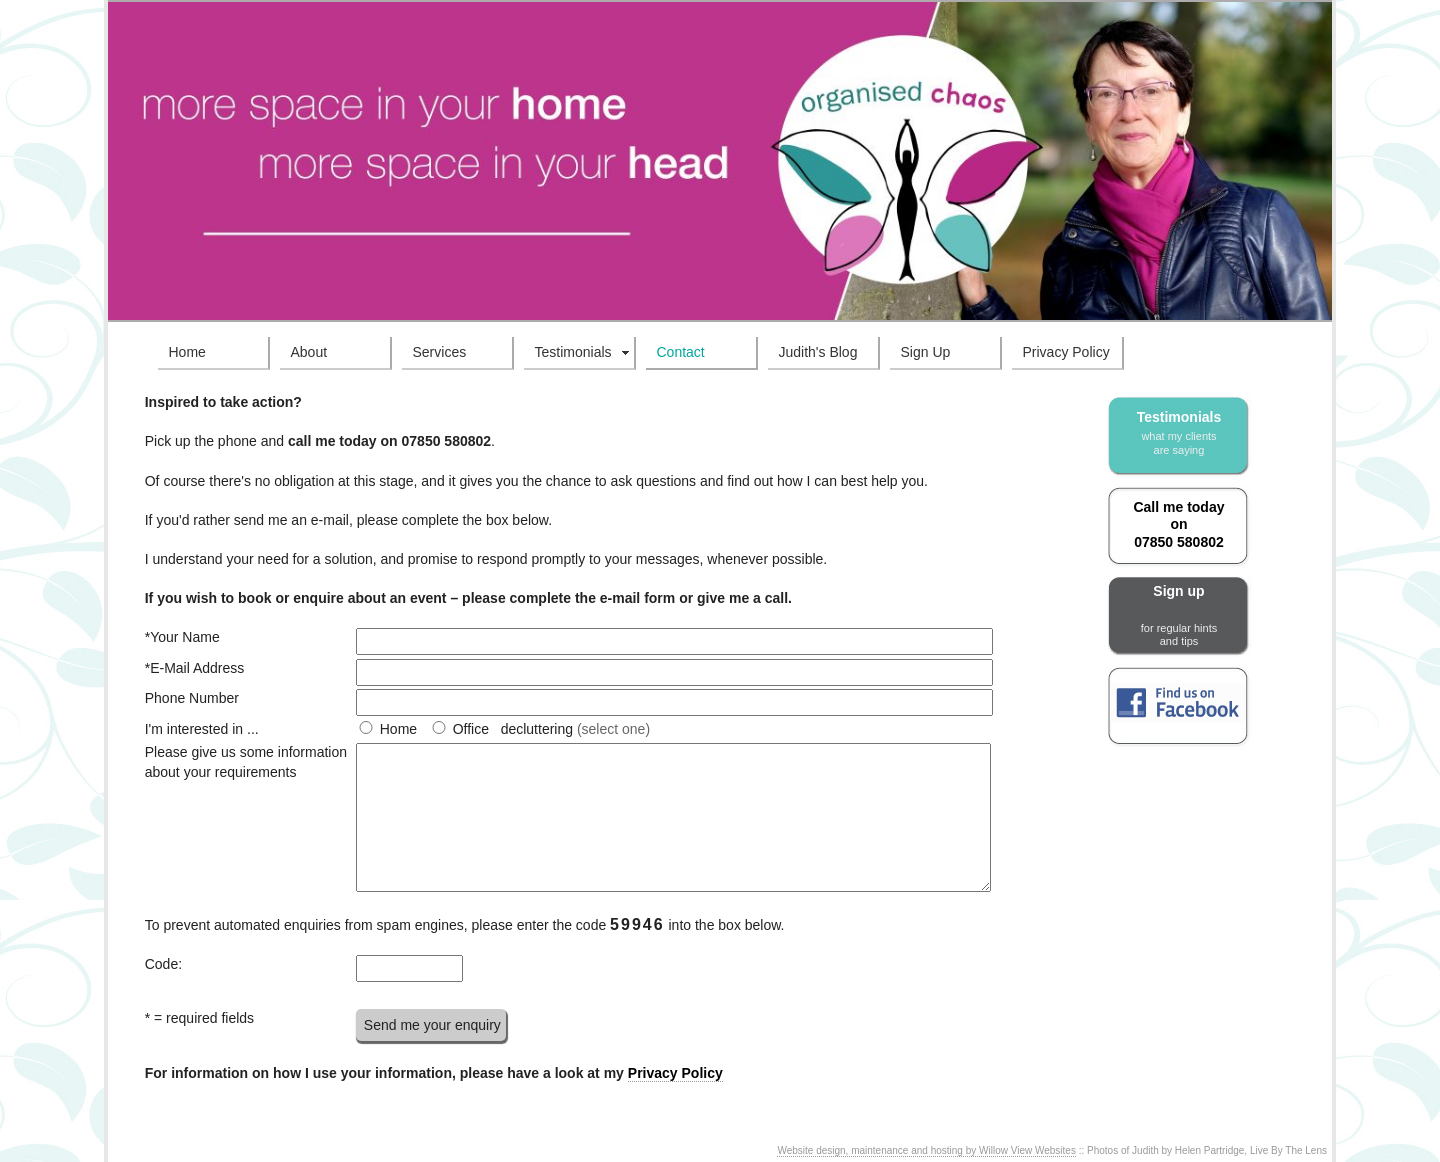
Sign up (1179, 615)
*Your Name (182, 637)
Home (187, 352)
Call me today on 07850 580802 (1178, 524)
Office (471, 729)
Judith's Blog (818, 352)
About (309, 352)
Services (440, 352)
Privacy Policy (1066, 352)
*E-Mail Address (195, 668)
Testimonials (573, 352)
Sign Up (926, 352)
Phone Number (192, 698)
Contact (681, 352)
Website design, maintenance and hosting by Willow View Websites (926, 1150)
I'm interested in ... (202, 729)
